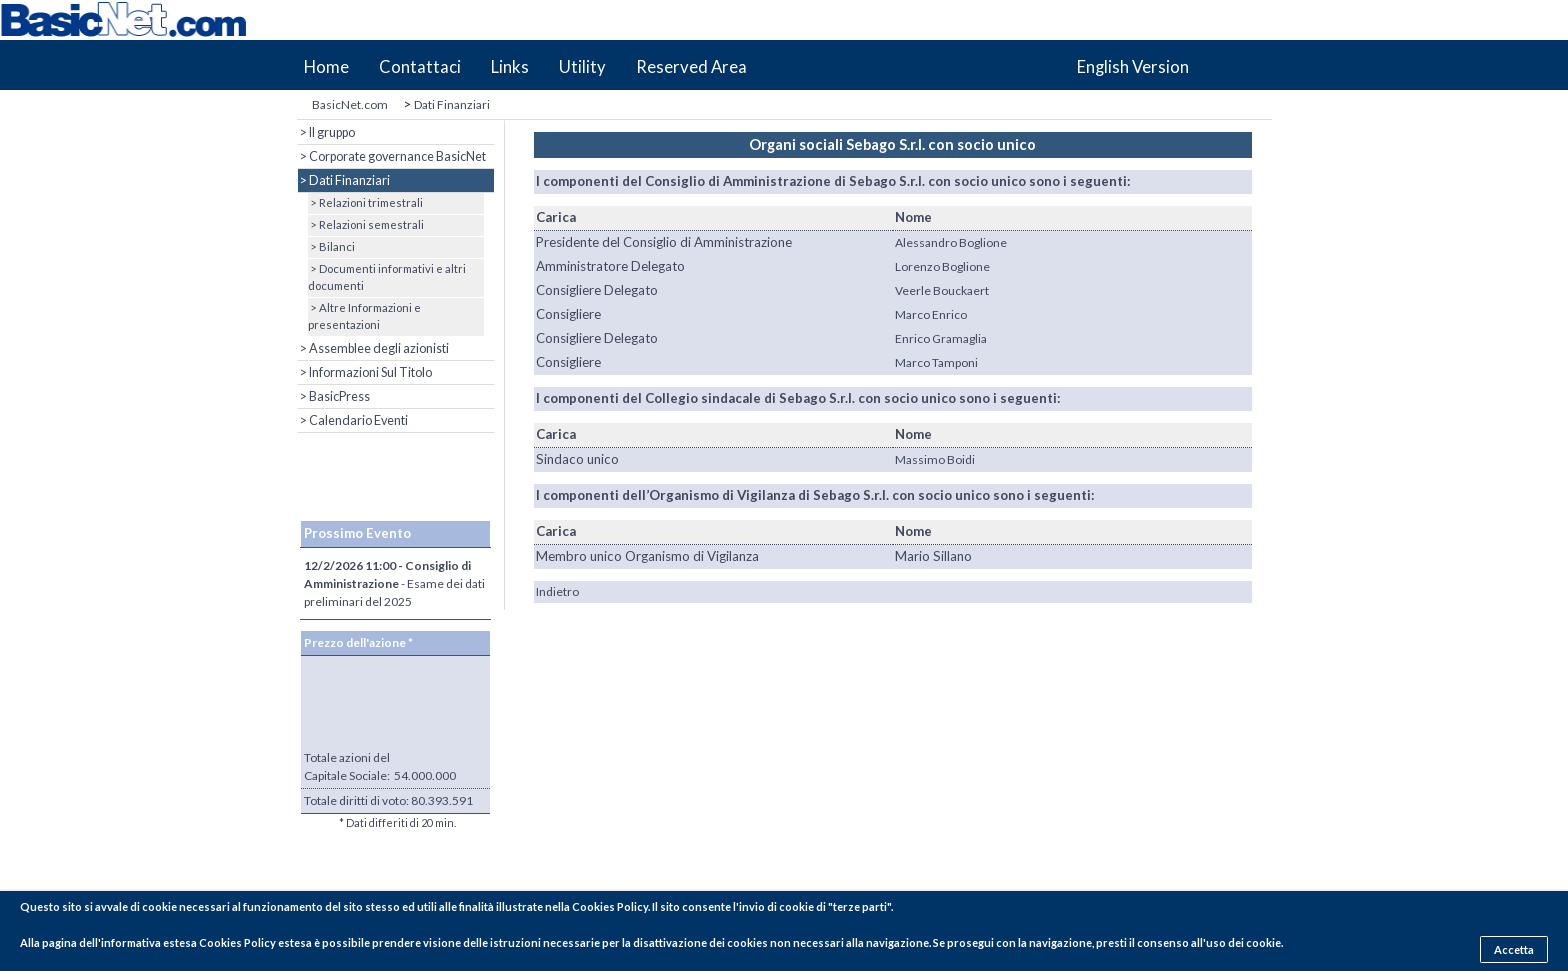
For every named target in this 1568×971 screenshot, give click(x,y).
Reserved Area (691, 67)
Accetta (1514, 949)
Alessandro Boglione (951, 242)
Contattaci (420, 67)
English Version (1133, 67)
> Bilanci (331, 246)
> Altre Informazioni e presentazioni (364, 316)
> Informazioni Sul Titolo (365, 372)
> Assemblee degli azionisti (373, 348)
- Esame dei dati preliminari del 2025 (394, 583)
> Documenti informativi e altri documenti (387, 277)
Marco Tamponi (936, 362)
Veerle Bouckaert (942, 290)
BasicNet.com (350, 104)
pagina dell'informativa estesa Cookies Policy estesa (177, 942)
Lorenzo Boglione (942, 266)
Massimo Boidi (935, 459)
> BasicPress (334, 396)
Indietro (557, 591)
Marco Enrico (931, 314)
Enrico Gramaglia (941, 338)
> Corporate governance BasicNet (392, 156)
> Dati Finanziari (344, 180)
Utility (582, 67)
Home (326, 67)
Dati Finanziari (452, 104)
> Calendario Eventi (353, 420)
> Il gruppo (326, 132)
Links (510, 67)
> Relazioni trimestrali (365, 202)
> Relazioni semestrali (366, 224)
